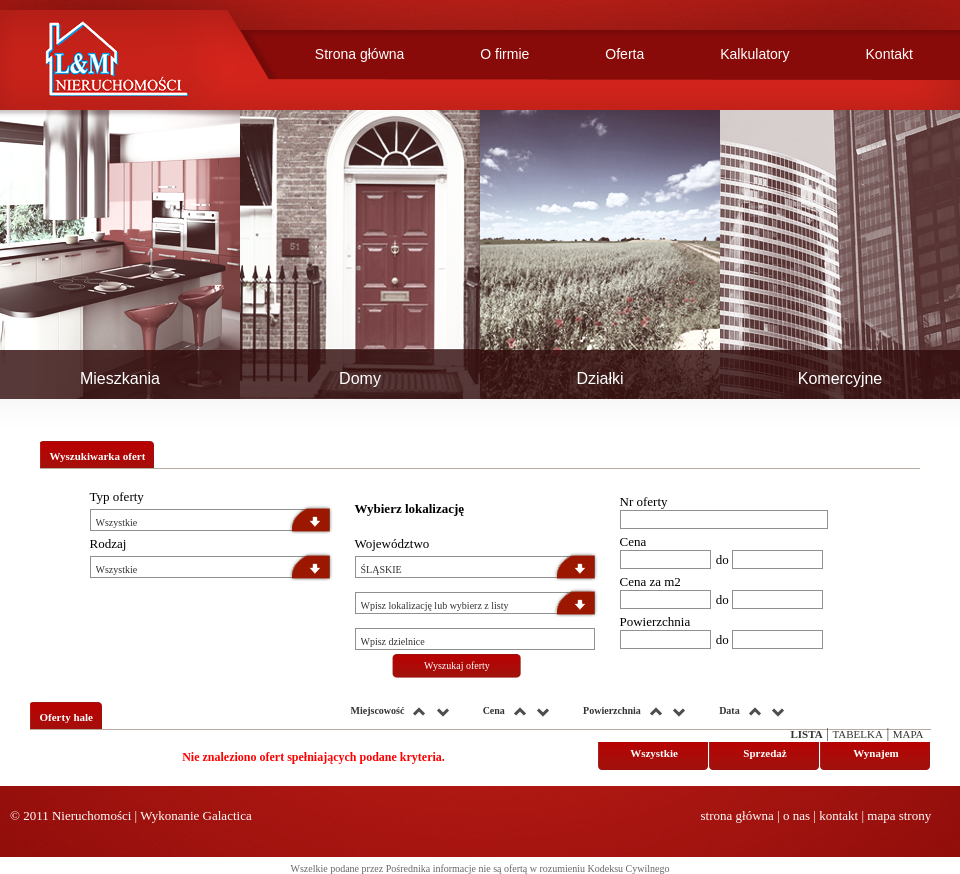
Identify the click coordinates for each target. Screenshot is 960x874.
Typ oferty (117, 496)
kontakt (838, 815)
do (722, 559)
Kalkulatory (754, 54)
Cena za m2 (650, 581)
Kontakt (889, 54)
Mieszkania (120, 378)
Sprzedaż (764, 753)
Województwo (392, 543)
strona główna (737, 815)
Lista (806, 734)
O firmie (504, 54)
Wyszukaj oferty (457, 665)
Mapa (908, 734)
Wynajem (875, 753)
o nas (796, 815)
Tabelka (857, 734)
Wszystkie (654, 753)
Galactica (227, 815)
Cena (633, 541)
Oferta (624, 54)
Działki (599, 378)
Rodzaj (108, 543)
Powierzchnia (655, 621)
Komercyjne (840, 378)
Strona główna (360, 54)
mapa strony (899, 815)
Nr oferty (644, 501)
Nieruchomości (91, 815)
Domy (360, 378)
